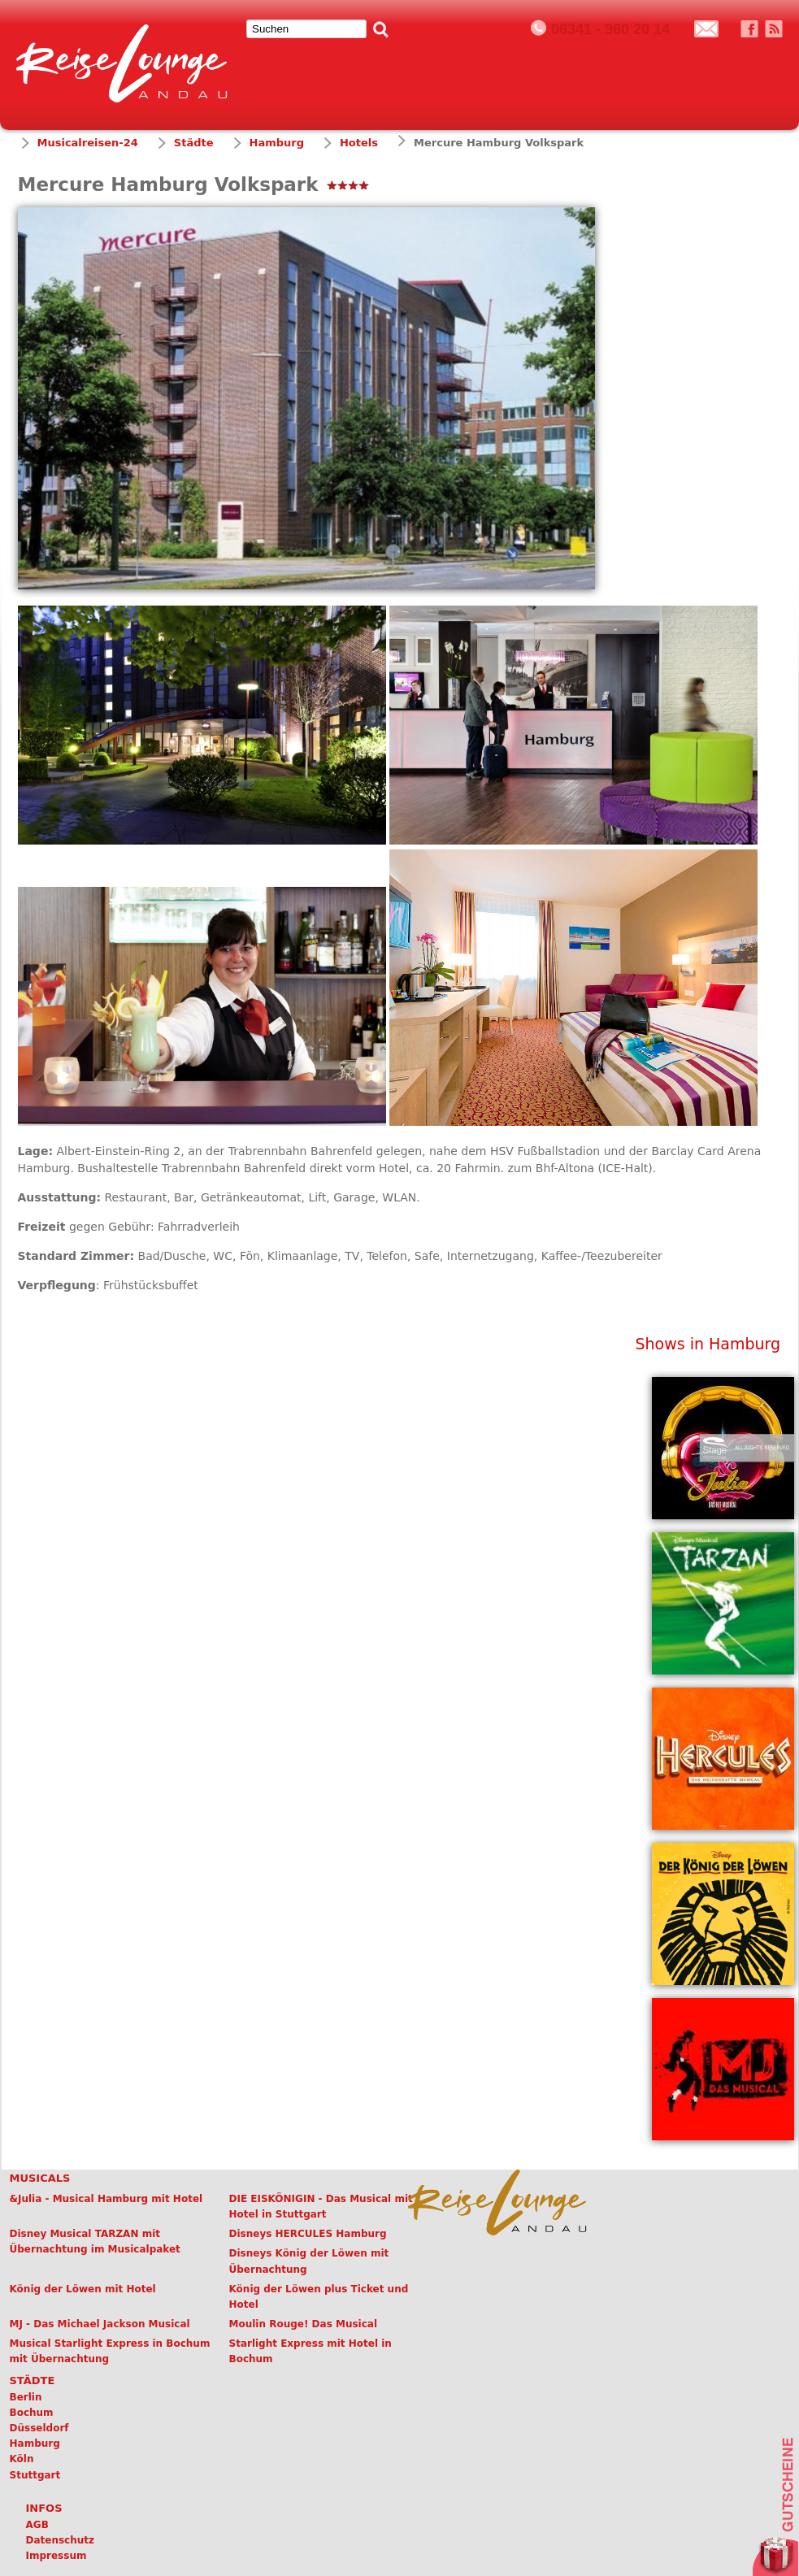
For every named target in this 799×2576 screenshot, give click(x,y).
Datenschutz (60, 2540)
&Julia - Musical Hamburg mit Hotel (106, 2199)
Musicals (40, 2178)
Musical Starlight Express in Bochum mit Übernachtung (110, 2351)
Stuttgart (35, 2475)
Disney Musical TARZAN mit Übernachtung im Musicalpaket (95, 2241)
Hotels (359, 143)
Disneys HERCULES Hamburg (308, 2233)
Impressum (56, 2555)
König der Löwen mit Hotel (83, 2289)
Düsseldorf (39, 2428)
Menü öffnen (769, 60)
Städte (194, 143)
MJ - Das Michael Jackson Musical (100, 2324)
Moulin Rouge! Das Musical (303, 2324)
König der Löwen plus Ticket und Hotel (319, 2296)
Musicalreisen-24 (87, 143)
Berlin (26, 2397)
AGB (37, 2524)
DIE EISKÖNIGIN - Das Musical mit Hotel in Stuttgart (321, 2206)
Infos (44, 2508)
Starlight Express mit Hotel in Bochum (310, 2351)
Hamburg (277, 143)
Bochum (32, 2412)
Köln (22, 2459)
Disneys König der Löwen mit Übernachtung (309, 2261)
